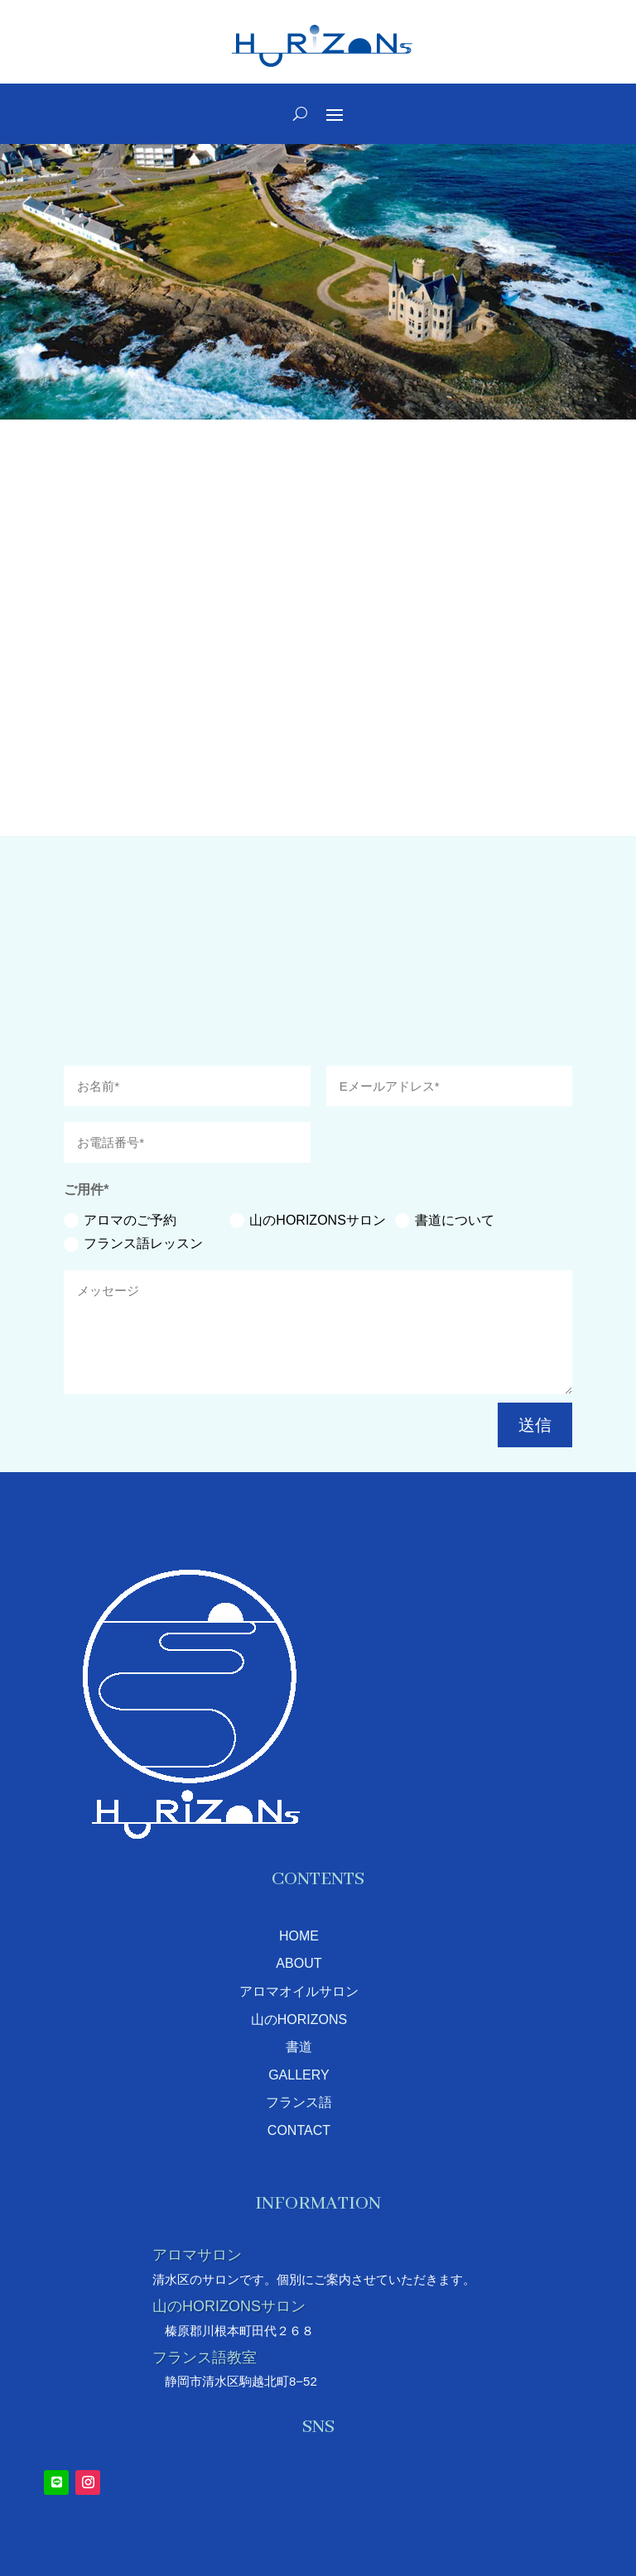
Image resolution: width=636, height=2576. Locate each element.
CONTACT (298, 2130)
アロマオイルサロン (299, 1991)
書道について (444, 1221)
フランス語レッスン (133, 1244)
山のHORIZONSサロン (307, 1221)
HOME (299, 1936)
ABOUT (298, 1963)
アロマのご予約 (120, 1221)
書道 (299, 2047)
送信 (535, 1425)
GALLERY (299, 2075)
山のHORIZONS (299, 2019)
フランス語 (299, 2102)
